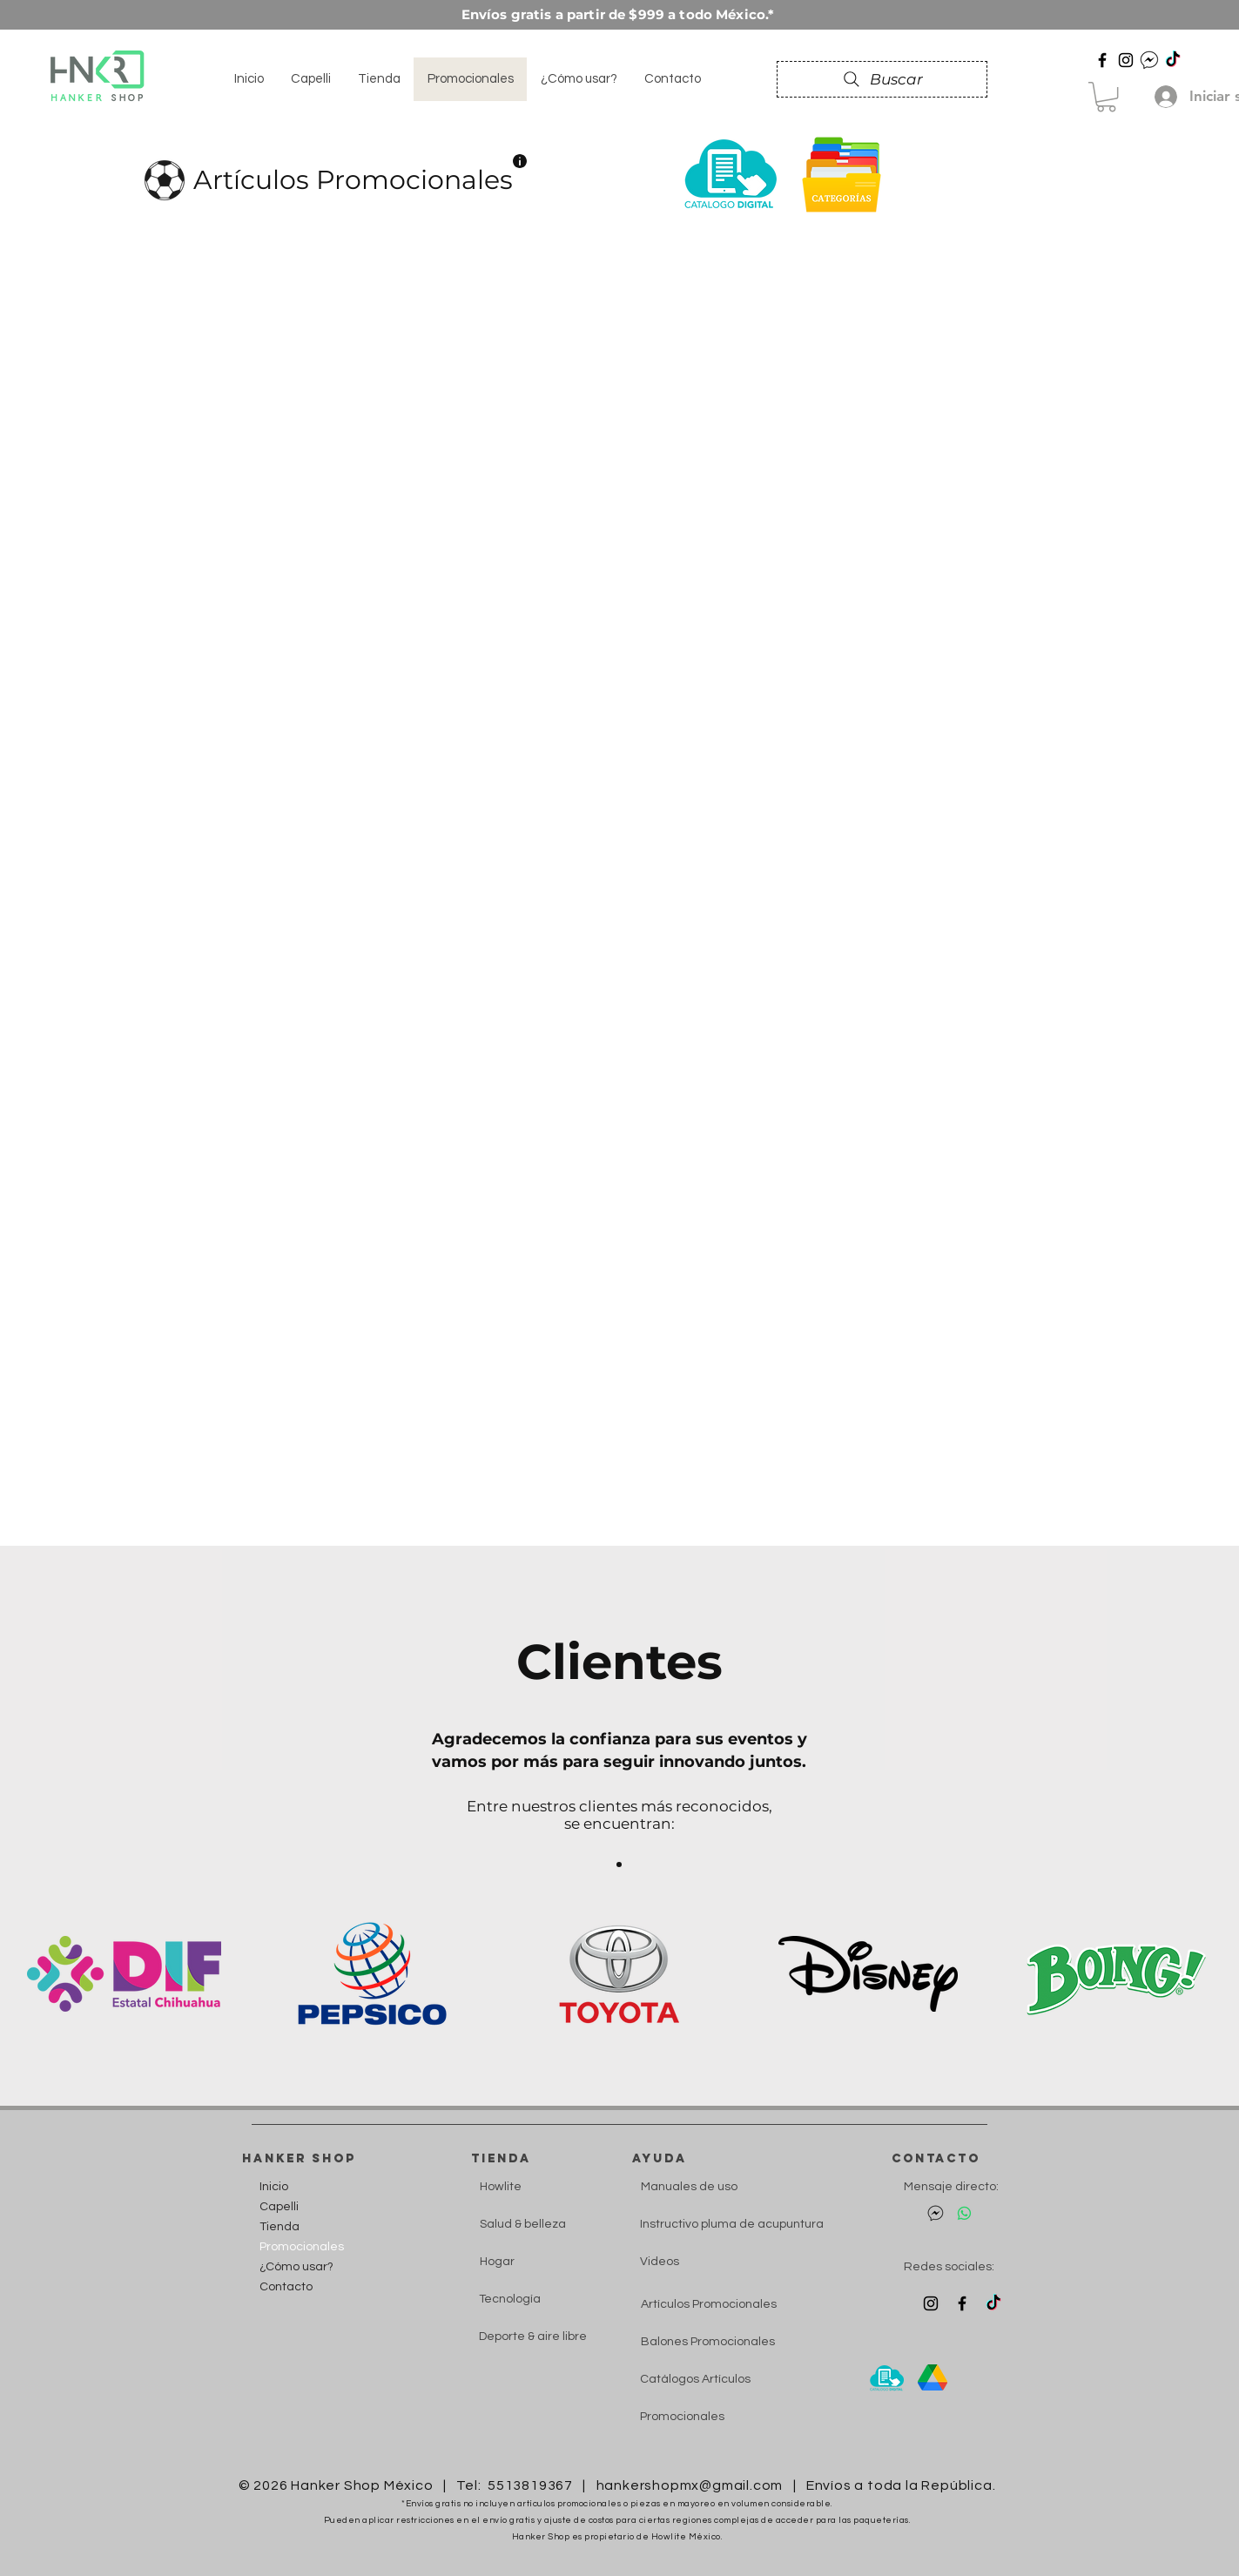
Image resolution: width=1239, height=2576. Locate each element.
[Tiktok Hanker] (993, 2303)
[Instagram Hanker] (930, 2303)
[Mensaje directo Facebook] (935, 2213)
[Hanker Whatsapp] (964, 2213)
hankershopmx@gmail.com (690, 2485)
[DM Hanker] (1149, 60)
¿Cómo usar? (296, 2267)
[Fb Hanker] (962, 2303)
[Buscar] (882, 79)
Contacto (286, 2287)
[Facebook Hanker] (1102, 60)
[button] (1106, 96)
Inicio (273, 2187)
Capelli (279, 2207)
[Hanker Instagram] (1125, 60)
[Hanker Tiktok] (1172, 60)
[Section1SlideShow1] (619, 1864)
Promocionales (297, 2247)
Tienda (279, 2227)
